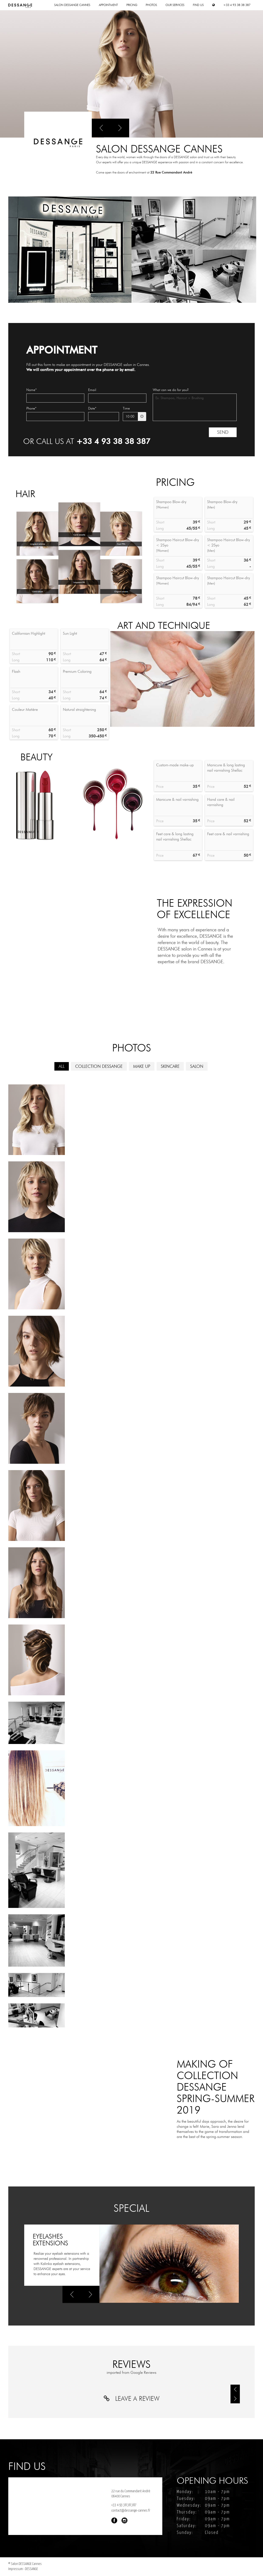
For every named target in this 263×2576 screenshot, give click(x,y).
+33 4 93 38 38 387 (236, 5)
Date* (92, 408)
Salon (196, 1066)
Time (126, 408)
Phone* (31, 408)
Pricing (131, 5)
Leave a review (132, 2398)
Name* (31, 390)
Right (119, 128)
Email (92, 390)
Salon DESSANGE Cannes (72, 5)
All (62, 1066)
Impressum (15, 2569)
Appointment (108, 5)
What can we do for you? (171, 390)
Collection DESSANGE (99, 1066)
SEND (222, 432)
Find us (198, 5)
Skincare (170, 1066)
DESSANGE (31, 2569)
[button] (71, 2294)
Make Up (141, 1066)
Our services (174, 5)
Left (101, 128)
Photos (151, 5)
